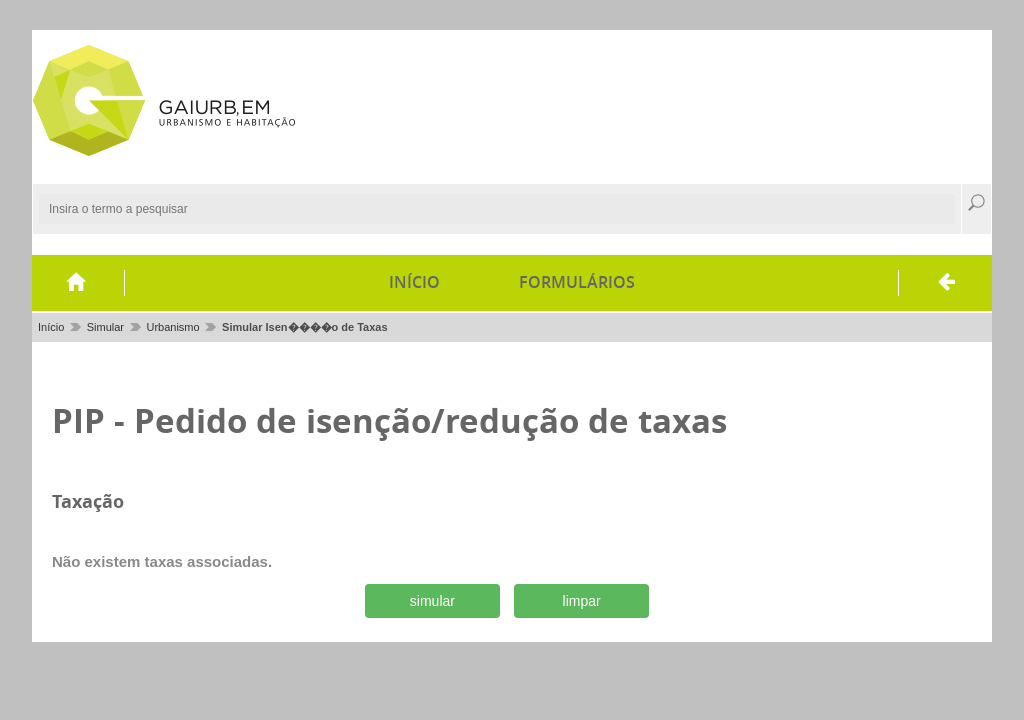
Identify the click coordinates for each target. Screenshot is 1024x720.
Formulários (577, 282)
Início (414, 282)
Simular (105, 327)
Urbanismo (172, 327)
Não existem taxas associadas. (162, 561)
